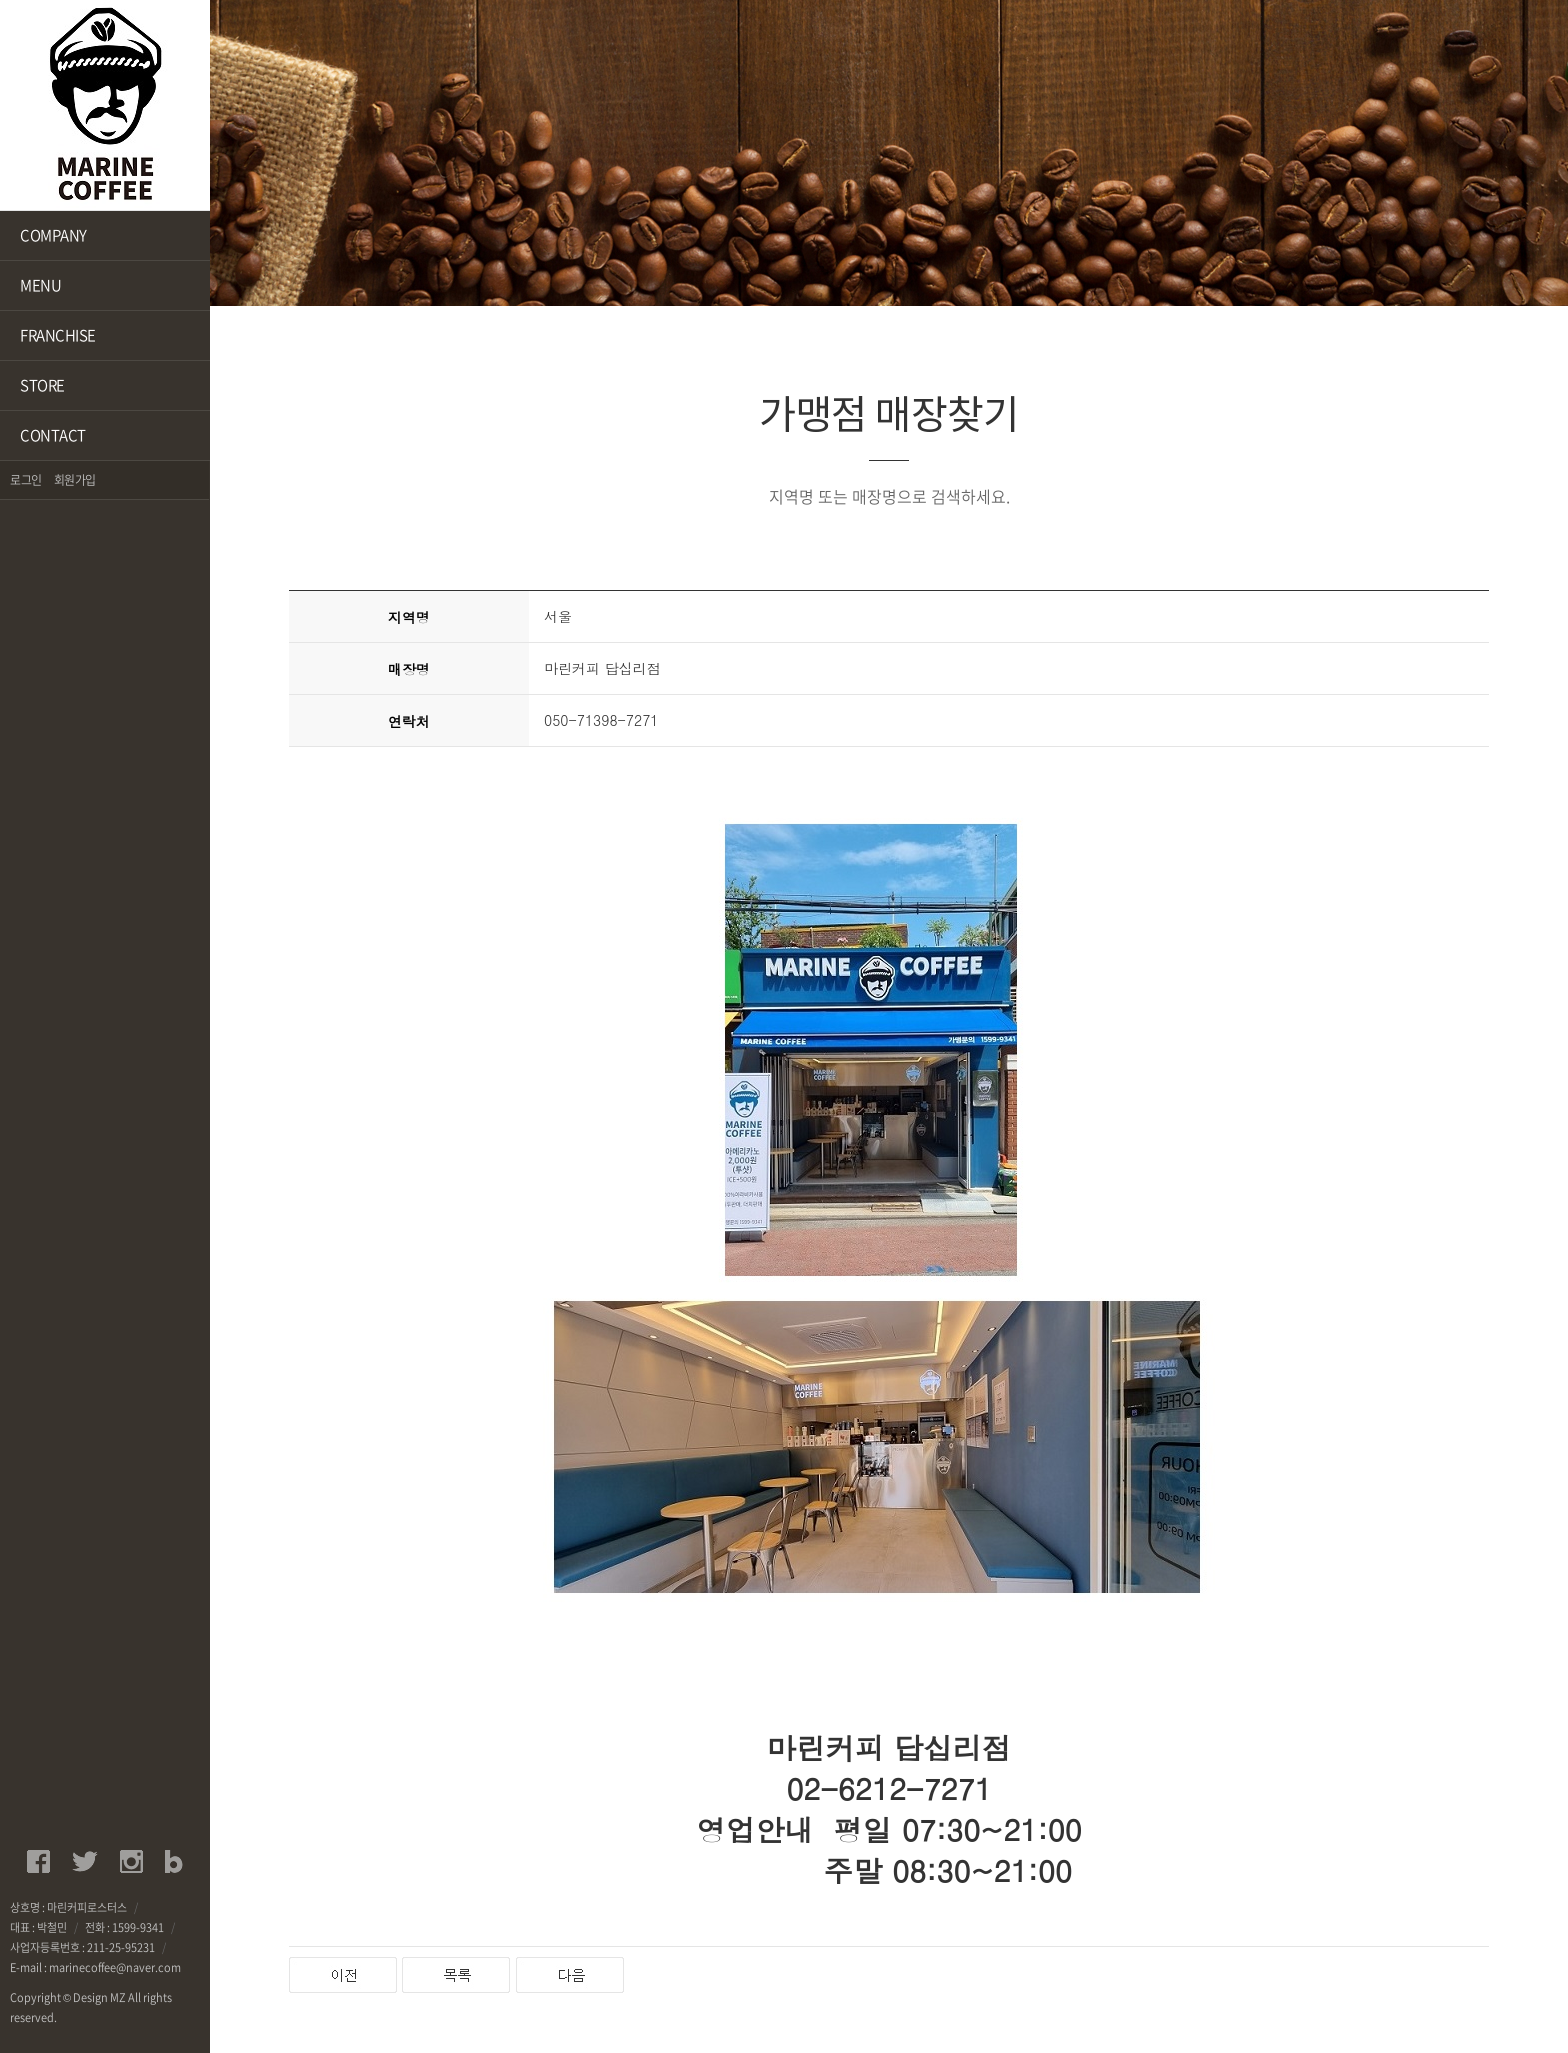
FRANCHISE (58, 335)
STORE (42, 385)
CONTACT (53, 435)
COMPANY (53, 235)
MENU (40, 285)
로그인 (26, 480)
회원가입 (75, 480)
